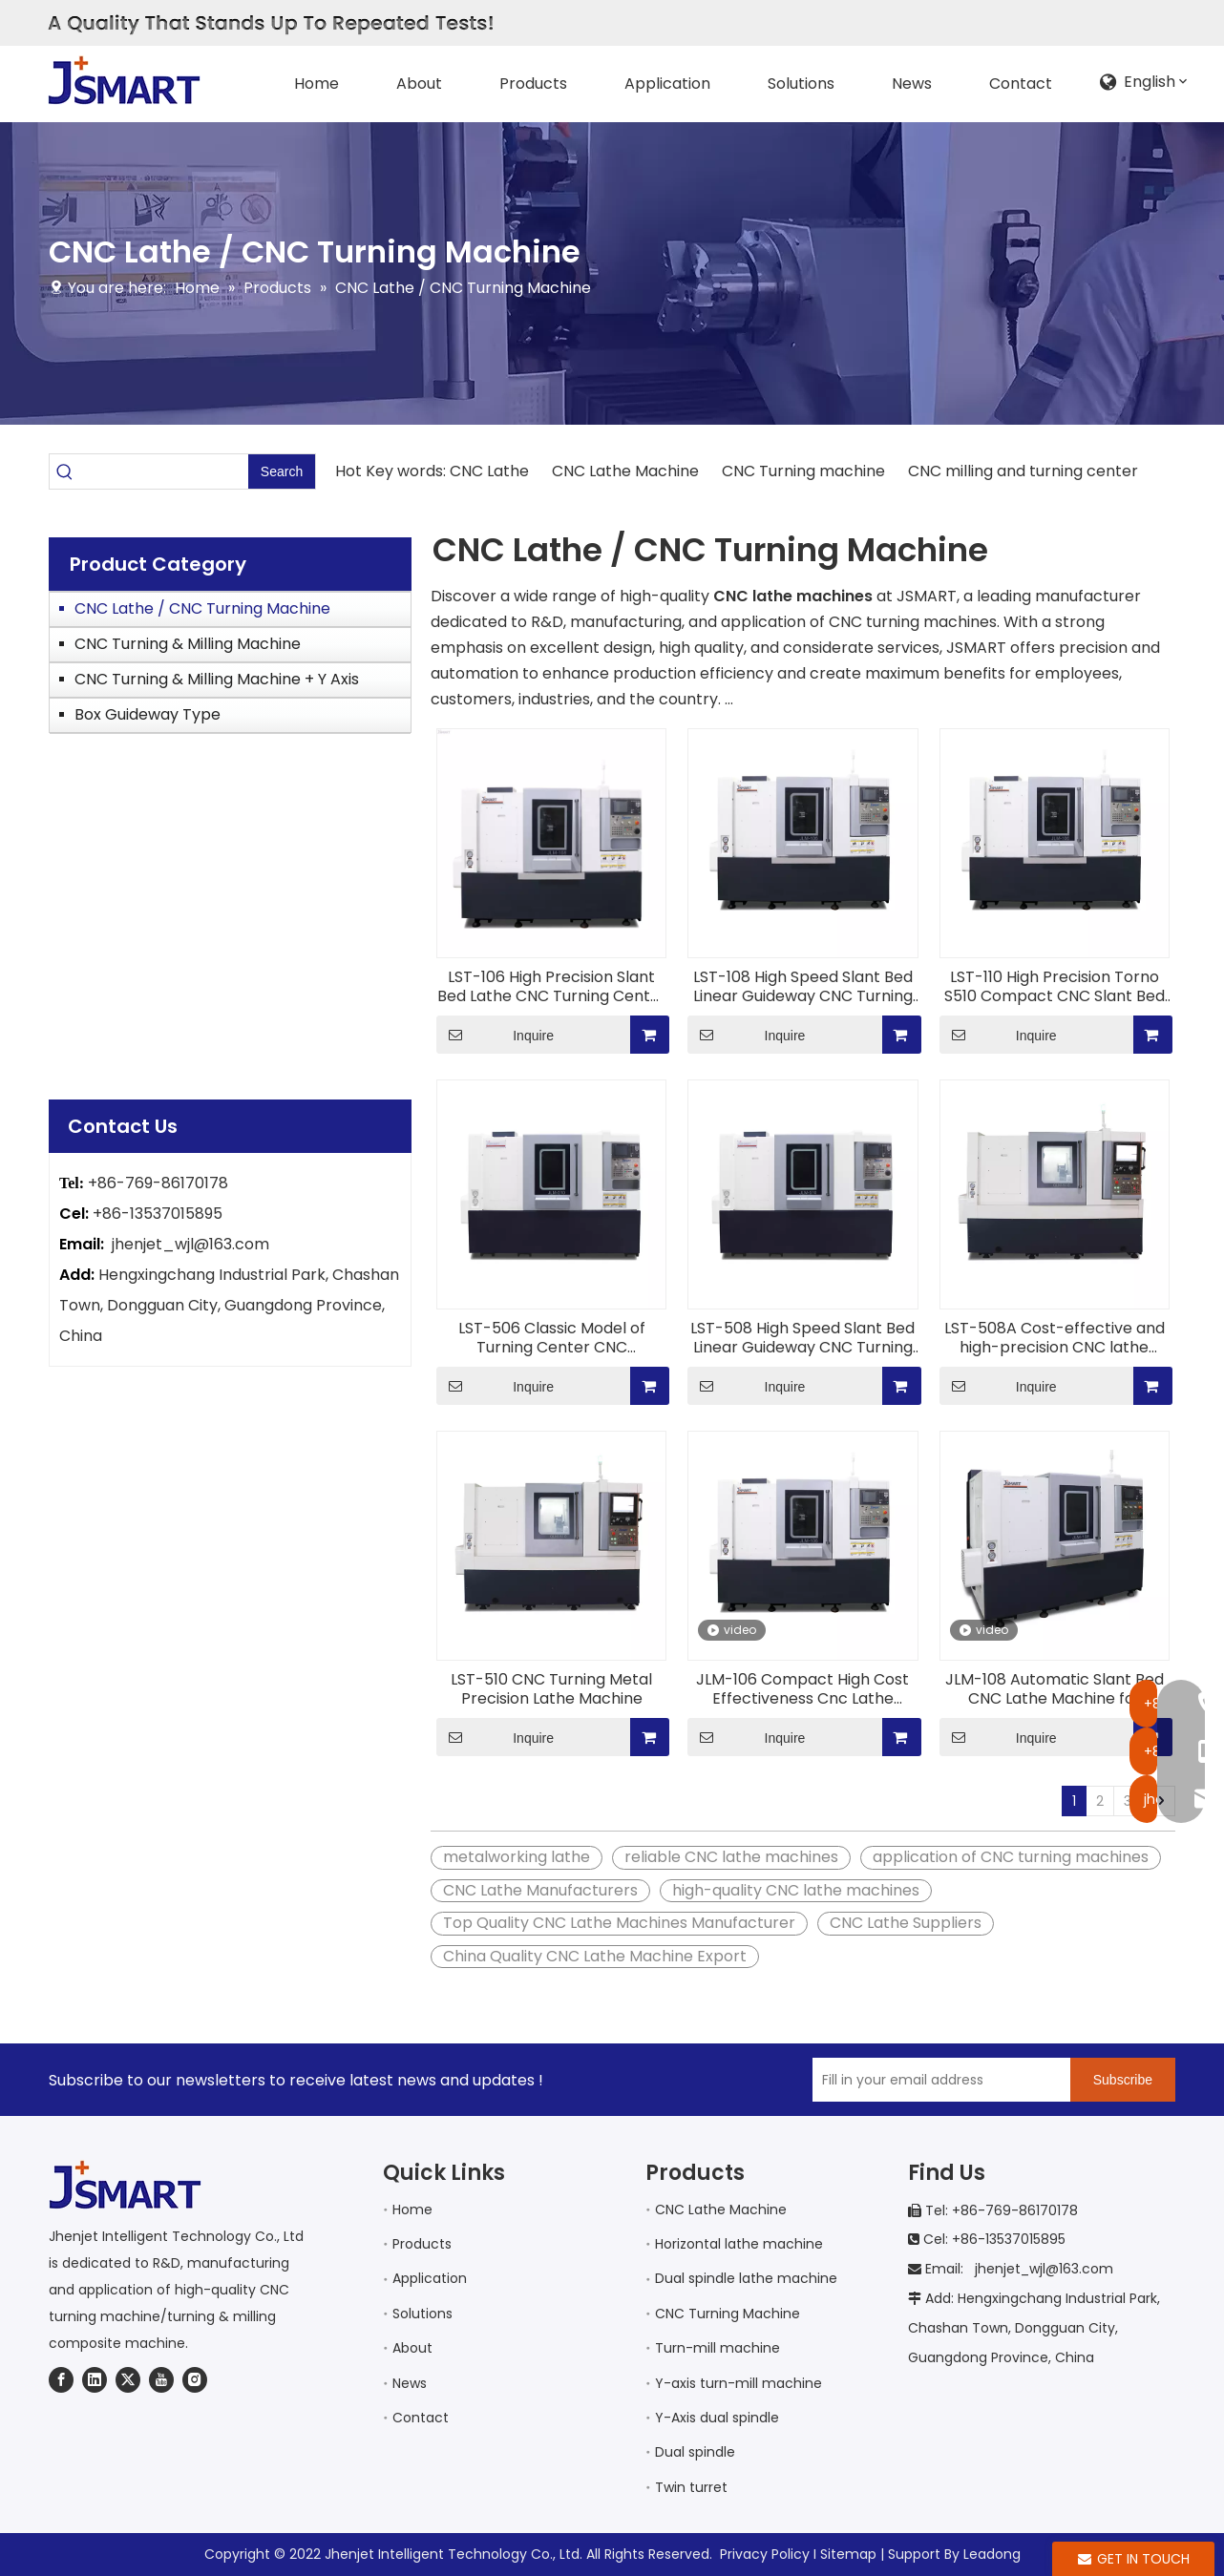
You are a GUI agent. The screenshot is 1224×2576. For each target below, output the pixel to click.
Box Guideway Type (147, 714)
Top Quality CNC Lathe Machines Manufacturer (619, 1923)
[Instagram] (194, 2379)
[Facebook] (61, 2379)
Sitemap (848, 2554)
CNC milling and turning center (1021, 471)
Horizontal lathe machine (739, 2243)
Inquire (495, 1035)
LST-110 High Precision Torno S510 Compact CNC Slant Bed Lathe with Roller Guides (1054, 987)
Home (412, 2209)
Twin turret (691, 2487)
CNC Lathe (491, 471)
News (409, 2383)
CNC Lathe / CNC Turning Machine (202, 608)
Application (429, 2278)
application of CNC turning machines (1011, 1857)
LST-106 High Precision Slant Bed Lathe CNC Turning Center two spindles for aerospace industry (551, 987)
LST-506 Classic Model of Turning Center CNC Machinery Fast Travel (551, 1338)
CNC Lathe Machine (625, 471)
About (412, 2347)
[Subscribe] (1122, 2080)
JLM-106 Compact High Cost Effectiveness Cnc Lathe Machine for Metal (802, 1689)
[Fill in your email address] (936, 2080)
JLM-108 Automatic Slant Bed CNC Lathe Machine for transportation (1054, 1689)
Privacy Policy (765, 2554)
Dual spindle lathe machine (746, 2278)
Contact (420, 2417)
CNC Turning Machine (727, 2313)
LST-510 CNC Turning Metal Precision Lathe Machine (551, 1689)
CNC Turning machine (803, 471)
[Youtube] (161, 2379)
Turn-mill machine (717, 2347)
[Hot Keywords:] (281, 471)
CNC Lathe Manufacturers (540, 1890)
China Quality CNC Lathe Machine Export (595, 1956)
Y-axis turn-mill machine (738, 2383)
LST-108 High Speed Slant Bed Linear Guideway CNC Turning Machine (803, 987)
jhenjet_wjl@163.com (190, 1244)
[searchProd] (164, 471)
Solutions (422, 2313)
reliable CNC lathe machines (731, 1857)
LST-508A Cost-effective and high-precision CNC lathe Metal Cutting (1054, 1338)
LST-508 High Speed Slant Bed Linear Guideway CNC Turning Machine (802, 1338)
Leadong (992, 2554)
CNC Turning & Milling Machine (187, 644)
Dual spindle (695, 2451)
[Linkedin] (94, 2379)
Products (422, 2243)
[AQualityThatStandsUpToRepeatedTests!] (270, 23)
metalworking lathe (516, 1857)
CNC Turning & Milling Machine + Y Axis (216, 679)
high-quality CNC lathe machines (795, 1890)
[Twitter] (128, 2379)
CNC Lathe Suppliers (905, 1923)
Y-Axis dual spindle (717, 2417)
